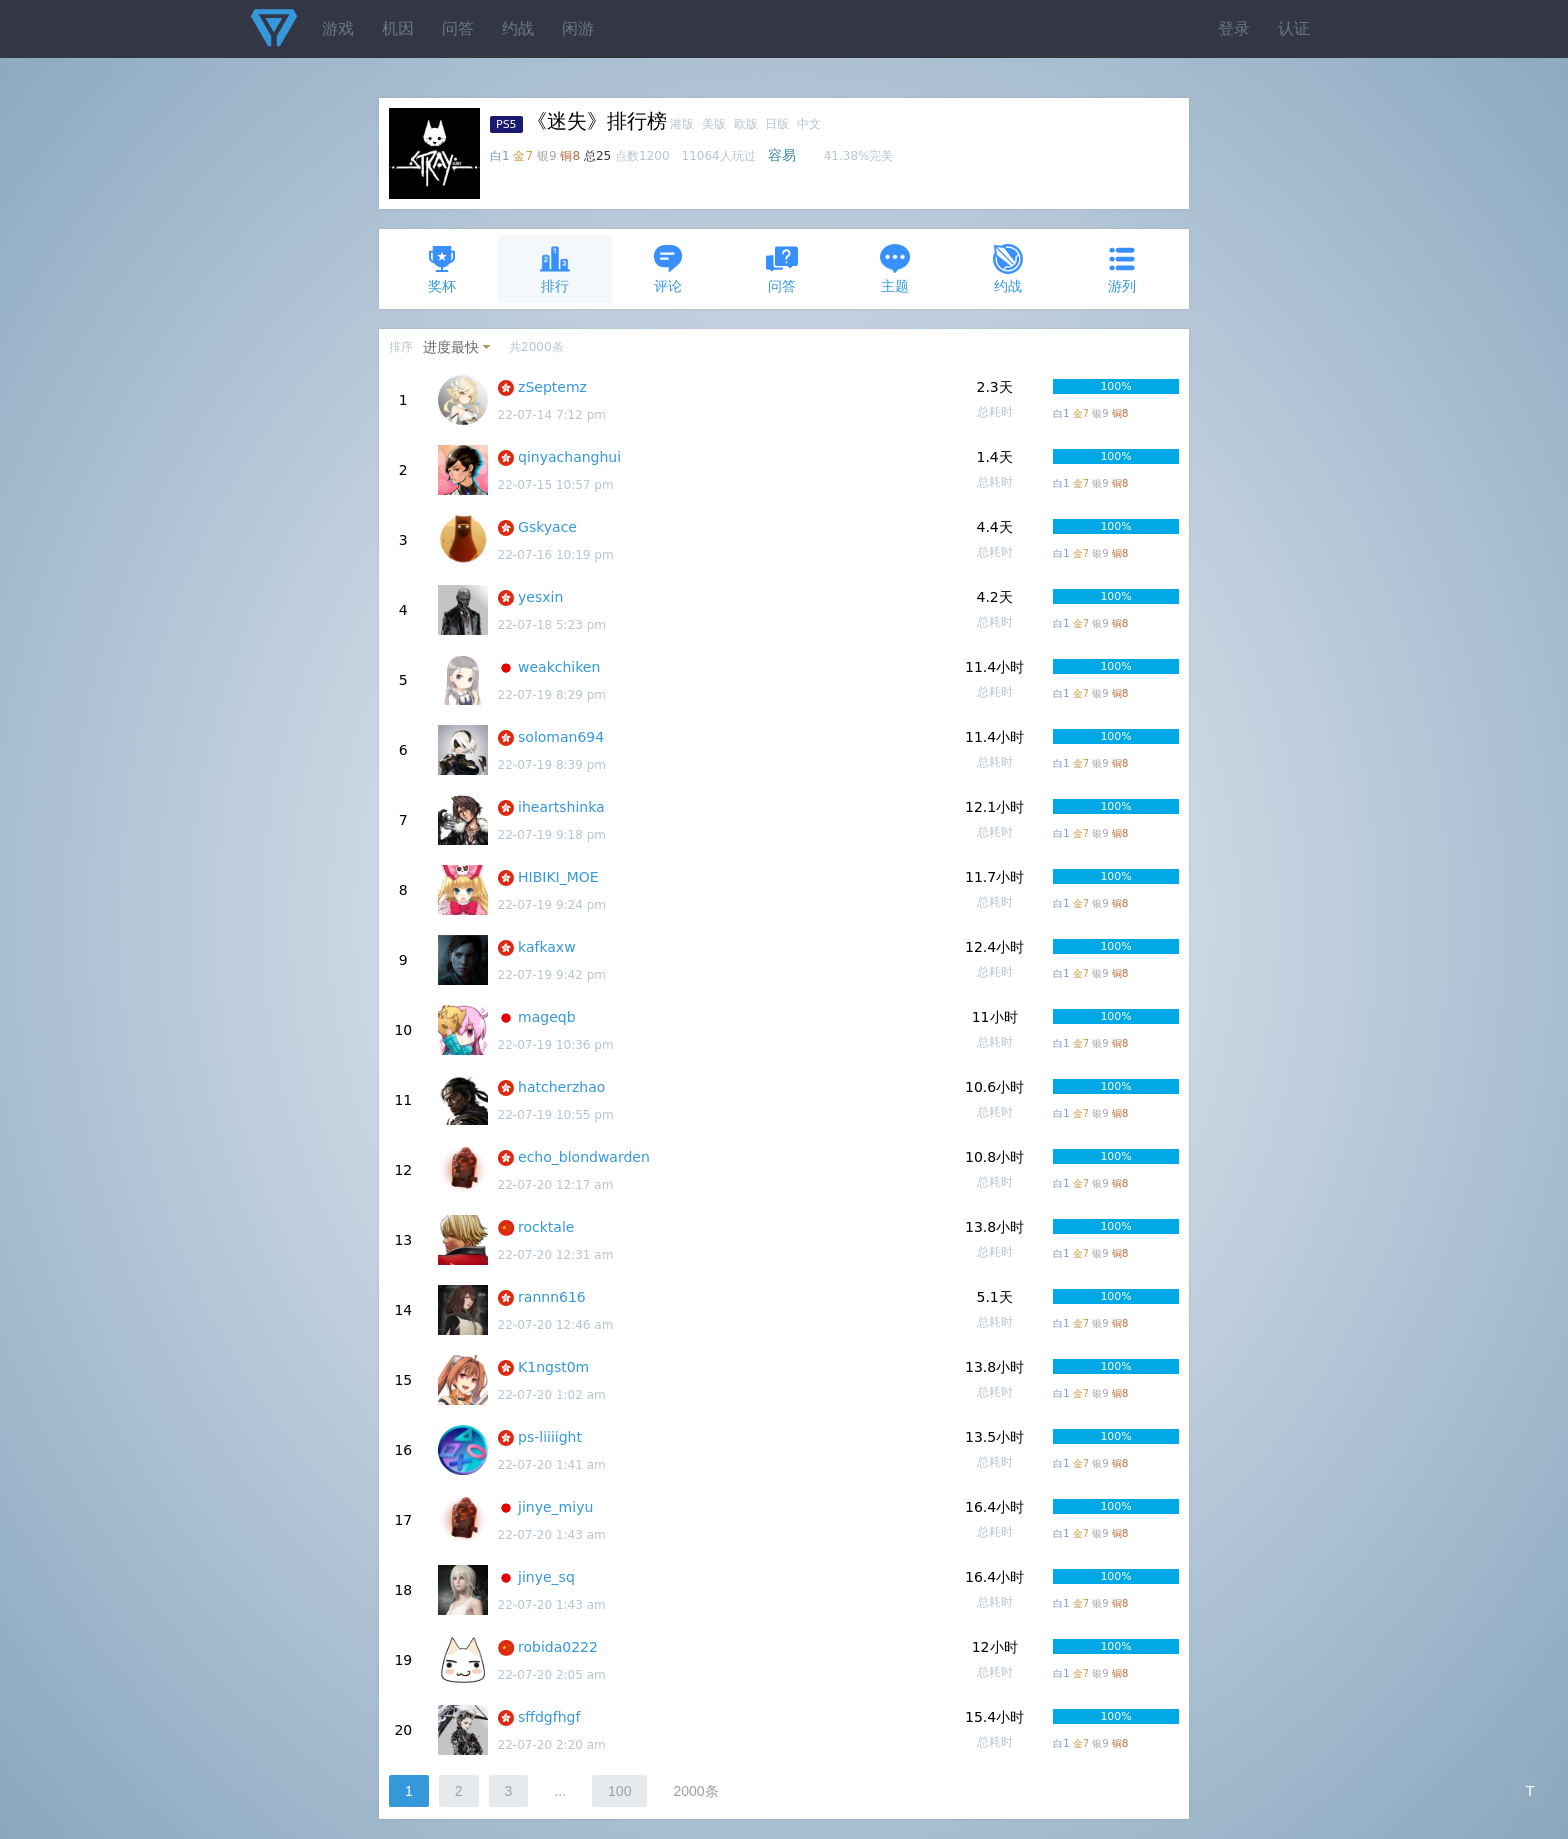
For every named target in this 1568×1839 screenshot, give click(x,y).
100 (619, 1791)
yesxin (540, 597)
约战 (518, 28)
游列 (1122, 268)
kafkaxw (547, 947)
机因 (398, 28)
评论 (668, 268)
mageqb (547, 1017)
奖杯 (442, 268)
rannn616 (552, 1297)
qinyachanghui (569, 457)
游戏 (338, 28)
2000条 (695, 1791)
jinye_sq (546, 1577)
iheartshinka (561, 807)
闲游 (578, 28)
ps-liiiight (550, 1437)
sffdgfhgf (549, 1717)
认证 (1294, 28)
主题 (895, 268)
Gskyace (547, 527)
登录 (1234, 28)
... (560, 1791)
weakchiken (559, 667)
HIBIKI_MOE (558, 877)
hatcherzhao (561, 1087)
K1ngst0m (553, 1367)
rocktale (546, 1227)
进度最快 (451, 347)
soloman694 (561, 737)
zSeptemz (552, 387)
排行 (555, 268)
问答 (458, 28)
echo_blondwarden (584, 1157)
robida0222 (558, 1647)
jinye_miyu (555, 1507)
